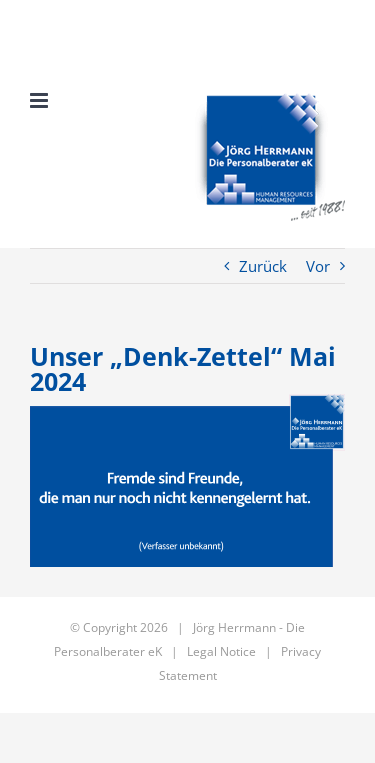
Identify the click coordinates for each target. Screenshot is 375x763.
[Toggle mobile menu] (40, 100)
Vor (318, 266)
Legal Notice (221, 651)
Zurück (263, 266)
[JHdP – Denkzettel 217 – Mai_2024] (187, 480)
